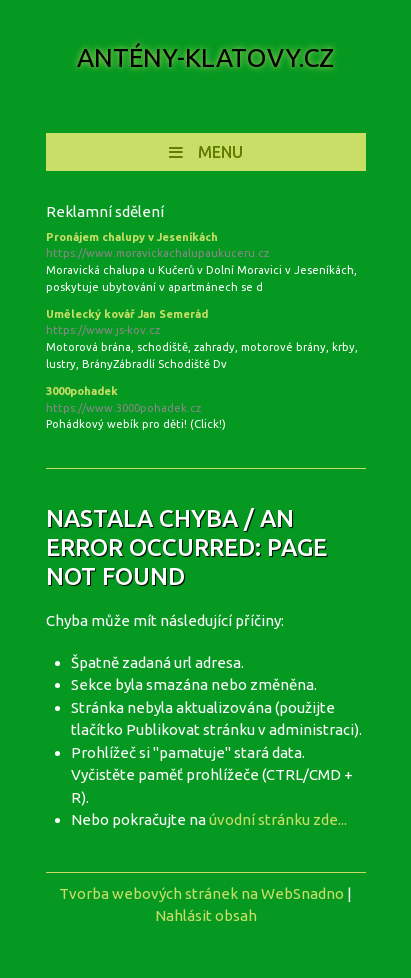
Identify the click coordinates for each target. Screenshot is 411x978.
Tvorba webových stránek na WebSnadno (201, 893)
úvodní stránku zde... (278, 819)
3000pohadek (206, 401)
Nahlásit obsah (206, 915)
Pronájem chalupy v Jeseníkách (206, 247)
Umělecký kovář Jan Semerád (206, 324)
